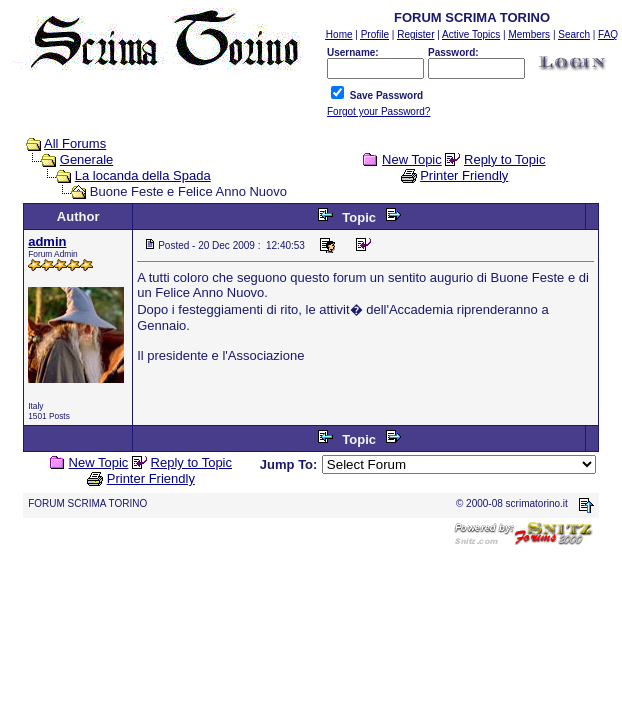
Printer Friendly (464, 175)
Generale (86, 159)
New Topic (412, 159)
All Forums (75, 143)
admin (47, 241)
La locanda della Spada (143, 175)
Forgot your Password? (378, 111)
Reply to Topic (504, 159)
